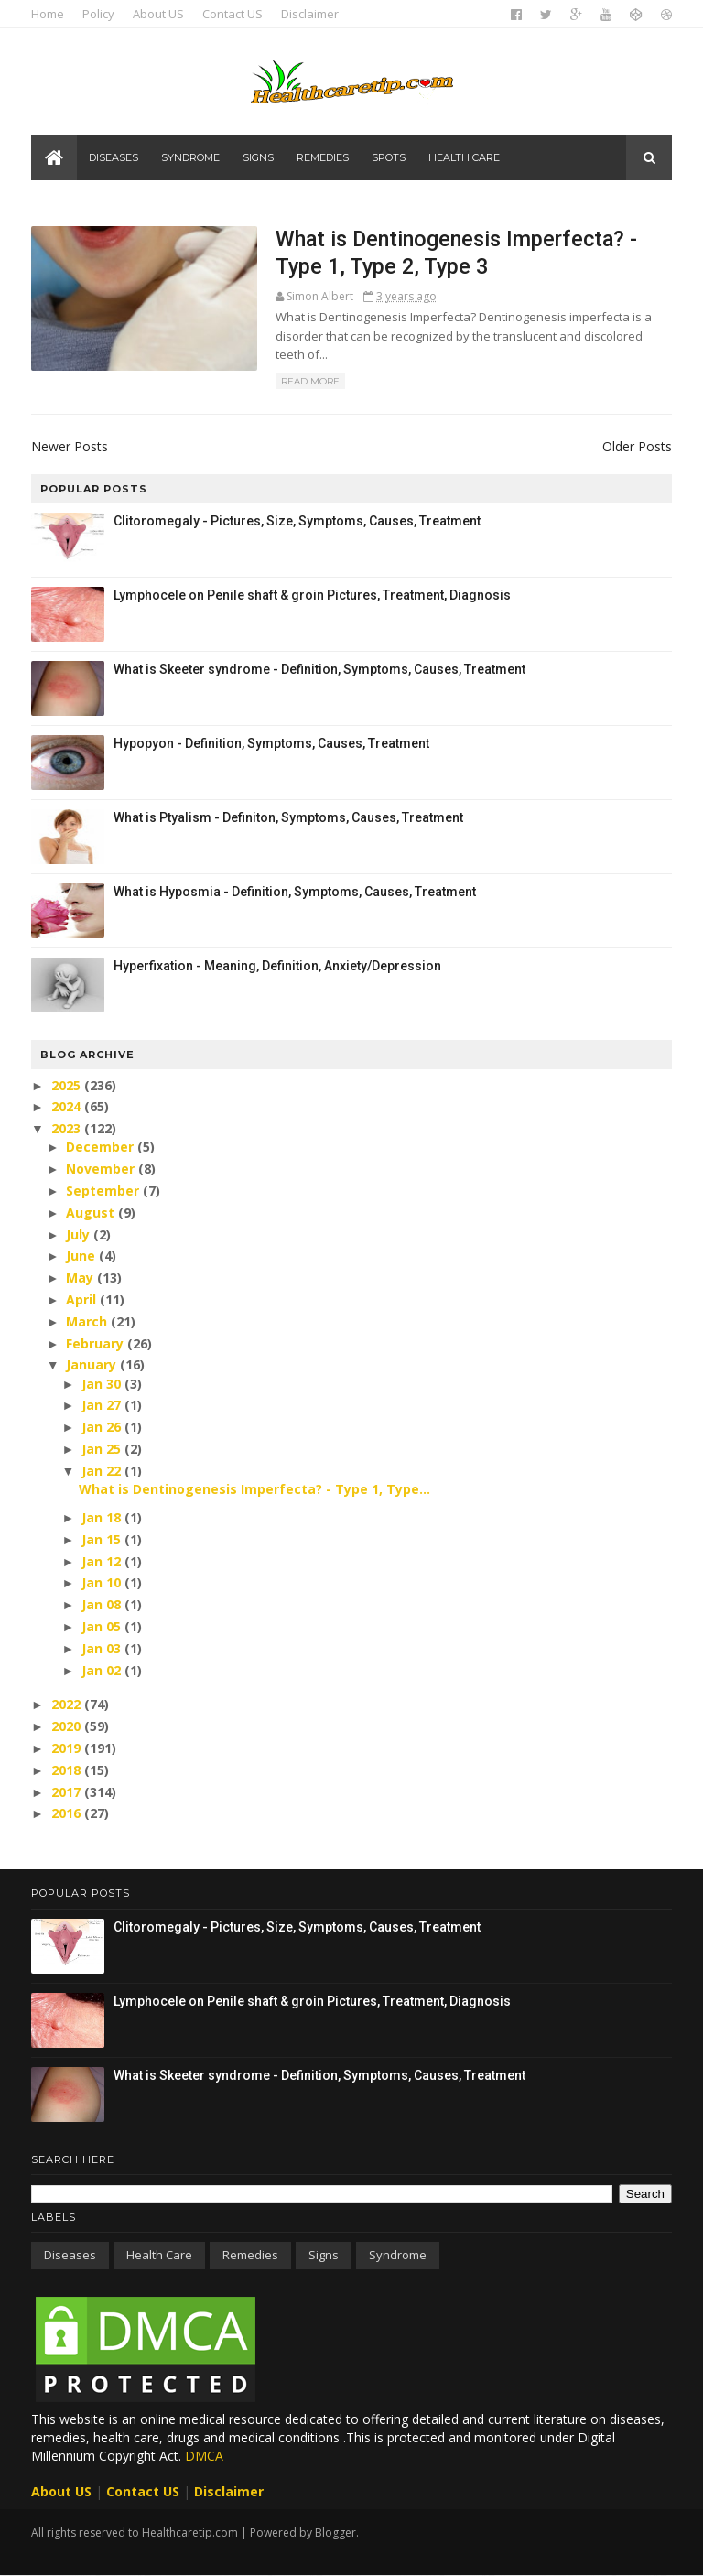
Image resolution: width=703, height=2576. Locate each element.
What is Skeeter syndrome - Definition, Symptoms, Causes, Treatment (319, 669)
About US (158, 13)
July (79, 1234)
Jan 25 (102, 1448)
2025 (67, 1085)
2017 (67, 1792)
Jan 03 (102, 1648)
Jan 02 (102, 1670)
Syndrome (190, 157)
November (102, 1168)
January (93, 1364)
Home (47, 13)
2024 (67, 1106)
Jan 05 (102, 1626)
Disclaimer (310, 13)
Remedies (323, 157)
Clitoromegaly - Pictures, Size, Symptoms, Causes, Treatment (297, 521)
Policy (98, 13)
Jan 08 (102, 1604)
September (104, 1190)
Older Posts (637, 446)
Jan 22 (102, 1470)
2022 (67, 1704)
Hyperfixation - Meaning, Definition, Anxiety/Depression (277, 965)
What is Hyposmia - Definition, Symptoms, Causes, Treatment (295, 891)
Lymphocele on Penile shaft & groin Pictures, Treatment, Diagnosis (312, 595)
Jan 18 (102, 1517)
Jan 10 (102, 1582)
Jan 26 (102, 1426)
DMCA (204, 2455)
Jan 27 (102, 1404)
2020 (67, 1726)
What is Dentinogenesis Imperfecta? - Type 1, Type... (254, 1489)
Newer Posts (69, 446)
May (81, 1277)
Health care (464, 157)
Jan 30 (102, 1383)
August (92, 1212)
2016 (67, 1813)
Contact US (232, 13)
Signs (258, 157)
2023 (67, 1128)
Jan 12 (102, 1561)
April (83, 1299)
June (82, 1255)
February (96, 1343)
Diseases (113, 157)
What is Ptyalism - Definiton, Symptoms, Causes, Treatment (288, 817)
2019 (67, 1748)
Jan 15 (102, 1539)
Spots (389, 157)
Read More (310, 381)
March (88, 1321)
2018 (67, 1770)
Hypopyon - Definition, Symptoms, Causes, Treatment (271, 743)
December (101, 1146)
